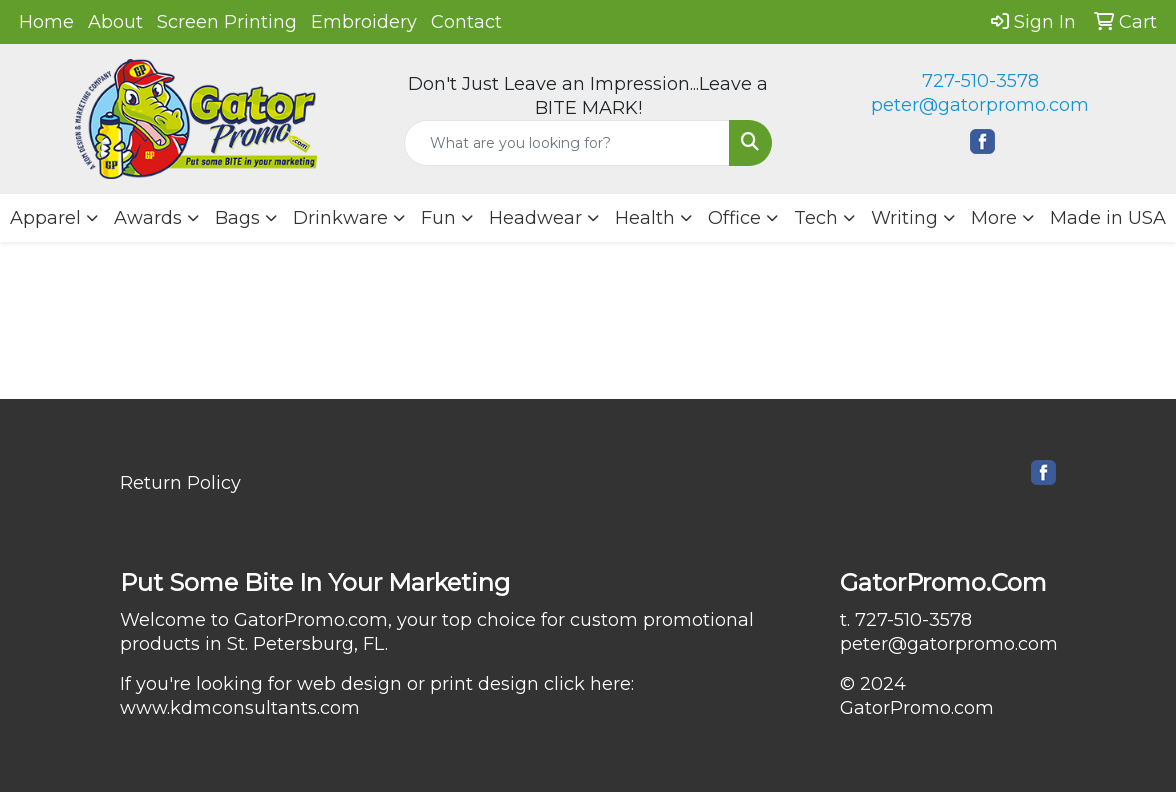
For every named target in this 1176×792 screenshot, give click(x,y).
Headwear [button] (535, 218)
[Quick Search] (567, 143)
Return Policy (180, 483)
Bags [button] (237, 218)
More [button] (994, 218)
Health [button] (645, 218)
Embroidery (364, 22)
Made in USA (1108, 218)
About (115, 22)
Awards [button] (148, 218)
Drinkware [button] (340, 218)
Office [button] (734, 218)
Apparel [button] (45, 218)
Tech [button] (816, 218)
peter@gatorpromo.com (980, 105)
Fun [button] (438, 218)
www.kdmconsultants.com (240, 708)
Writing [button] (904, 218)
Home (46, 22)
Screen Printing (227, 22)
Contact (466, 22)
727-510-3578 (980, 81)
